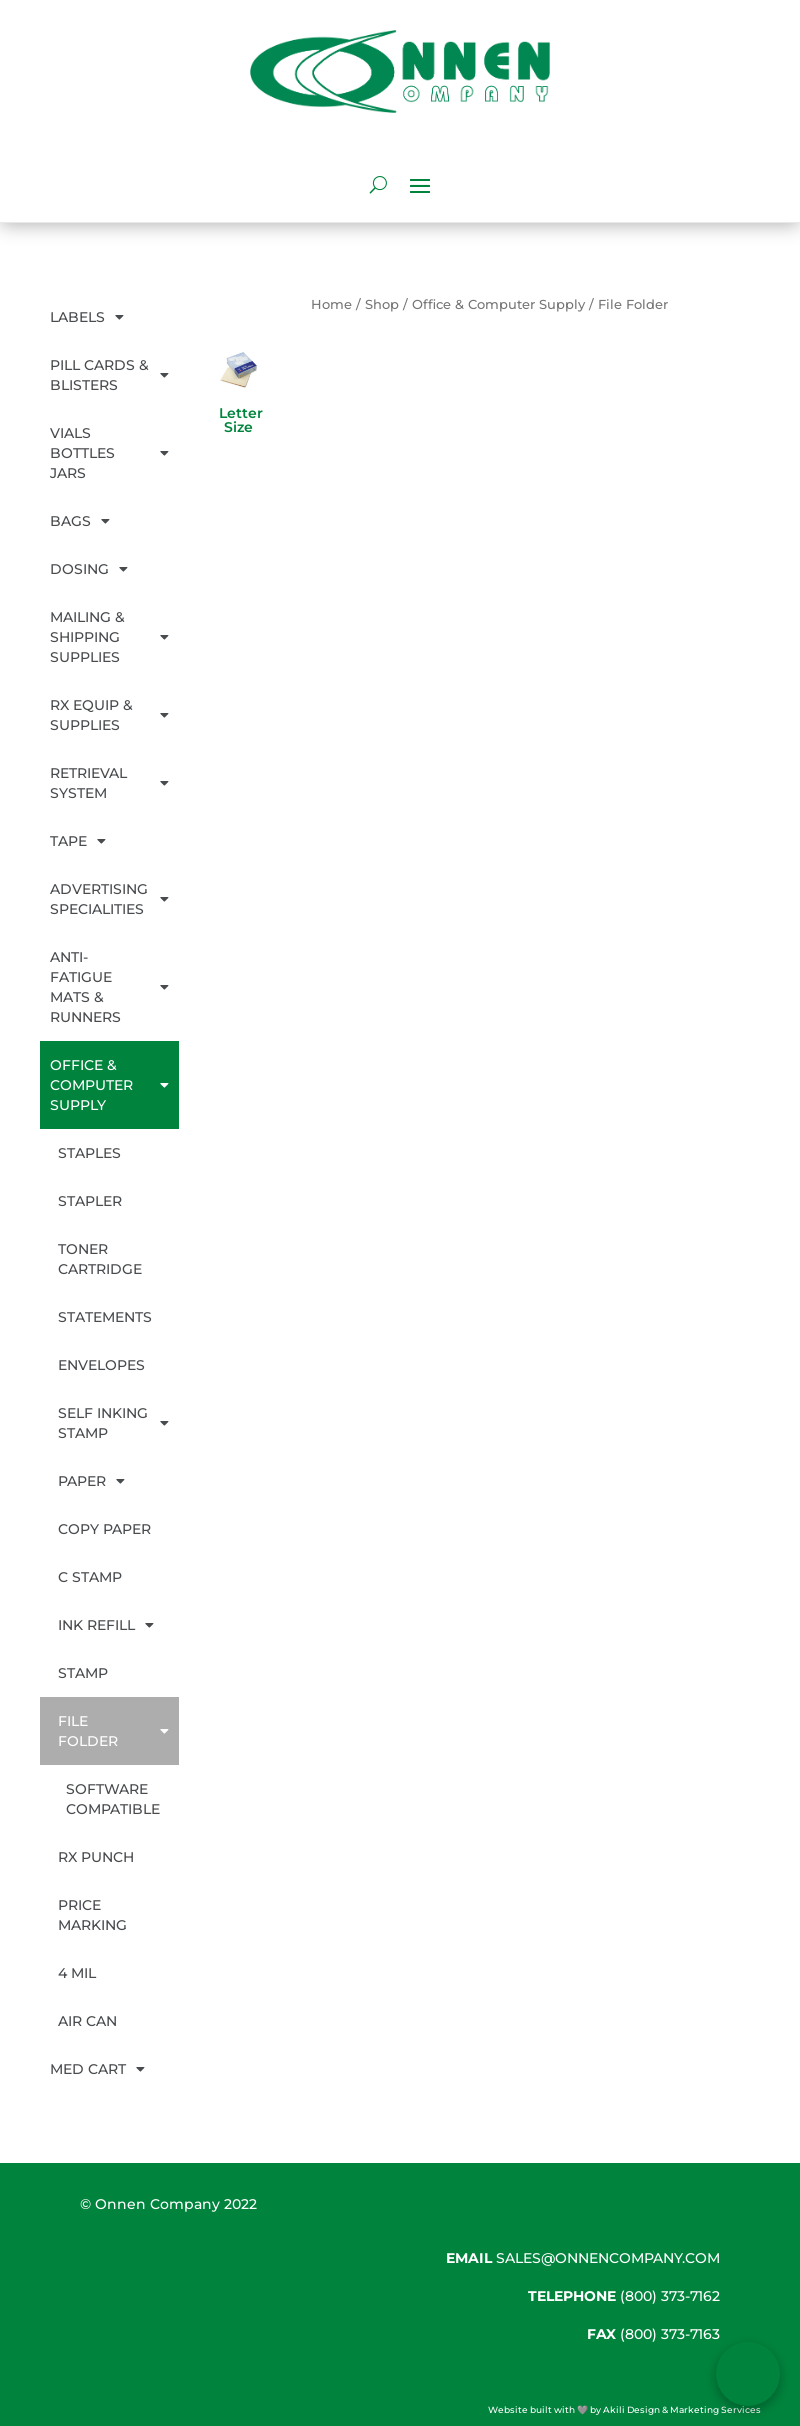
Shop (382, 304)
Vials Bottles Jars (109, 453)
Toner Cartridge (100, 1259)
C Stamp (90, 1577)
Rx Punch (96, 1857)
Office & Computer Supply (109, 1085)
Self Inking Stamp (113, 1423)
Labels (87, 317)
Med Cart (97, 2069)
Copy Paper (104, 1529)
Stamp (83, 1673)
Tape (78, 841)
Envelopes (101, 1365)
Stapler (90, 1201)
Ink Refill (106, 1625)
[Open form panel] (748, 2374)
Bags (80, 521)
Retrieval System (109, 783)
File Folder (113, 1731)
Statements (105, 1317)
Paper (91, 1481)
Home (331, 304)
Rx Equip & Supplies (109, 715)
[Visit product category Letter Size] (239, 402)
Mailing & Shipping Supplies (109, 637)
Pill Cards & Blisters (109, 375)
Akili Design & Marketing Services (682, 2409)
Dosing (89, 569)
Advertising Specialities (109, 899)
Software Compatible (113, 1799)
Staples (89, 1153)
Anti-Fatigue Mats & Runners (109, 987)
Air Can (87, 2021)
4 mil (77, 1973)
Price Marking (92, 1915)
